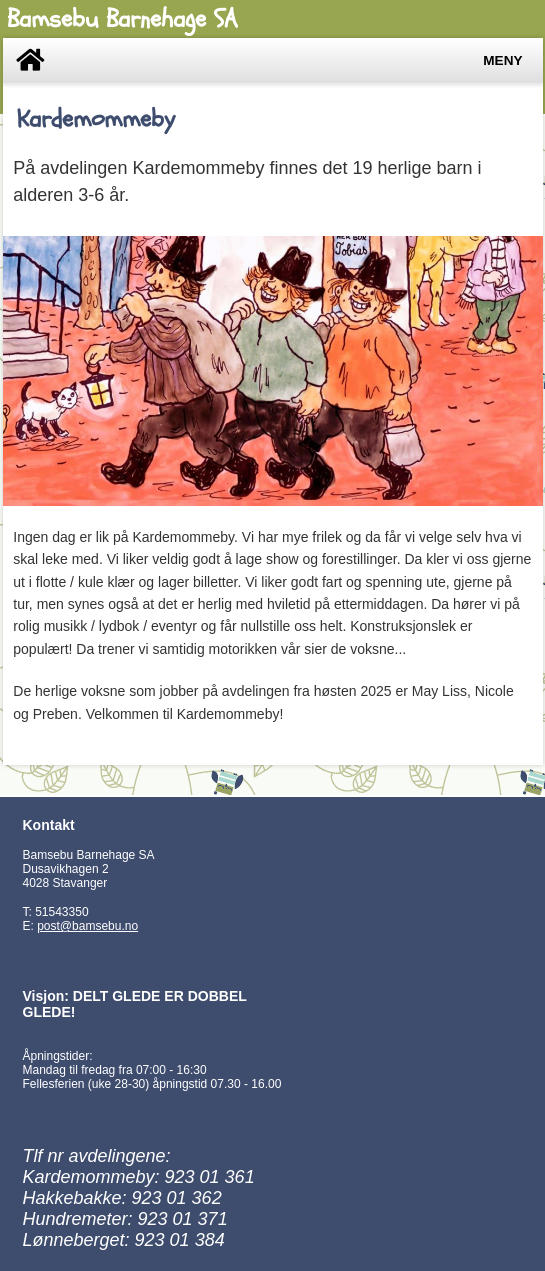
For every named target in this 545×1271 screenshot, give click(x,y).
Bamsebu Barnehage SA (122, 19)
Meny (502, 60)
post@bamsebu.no (87, 926)
